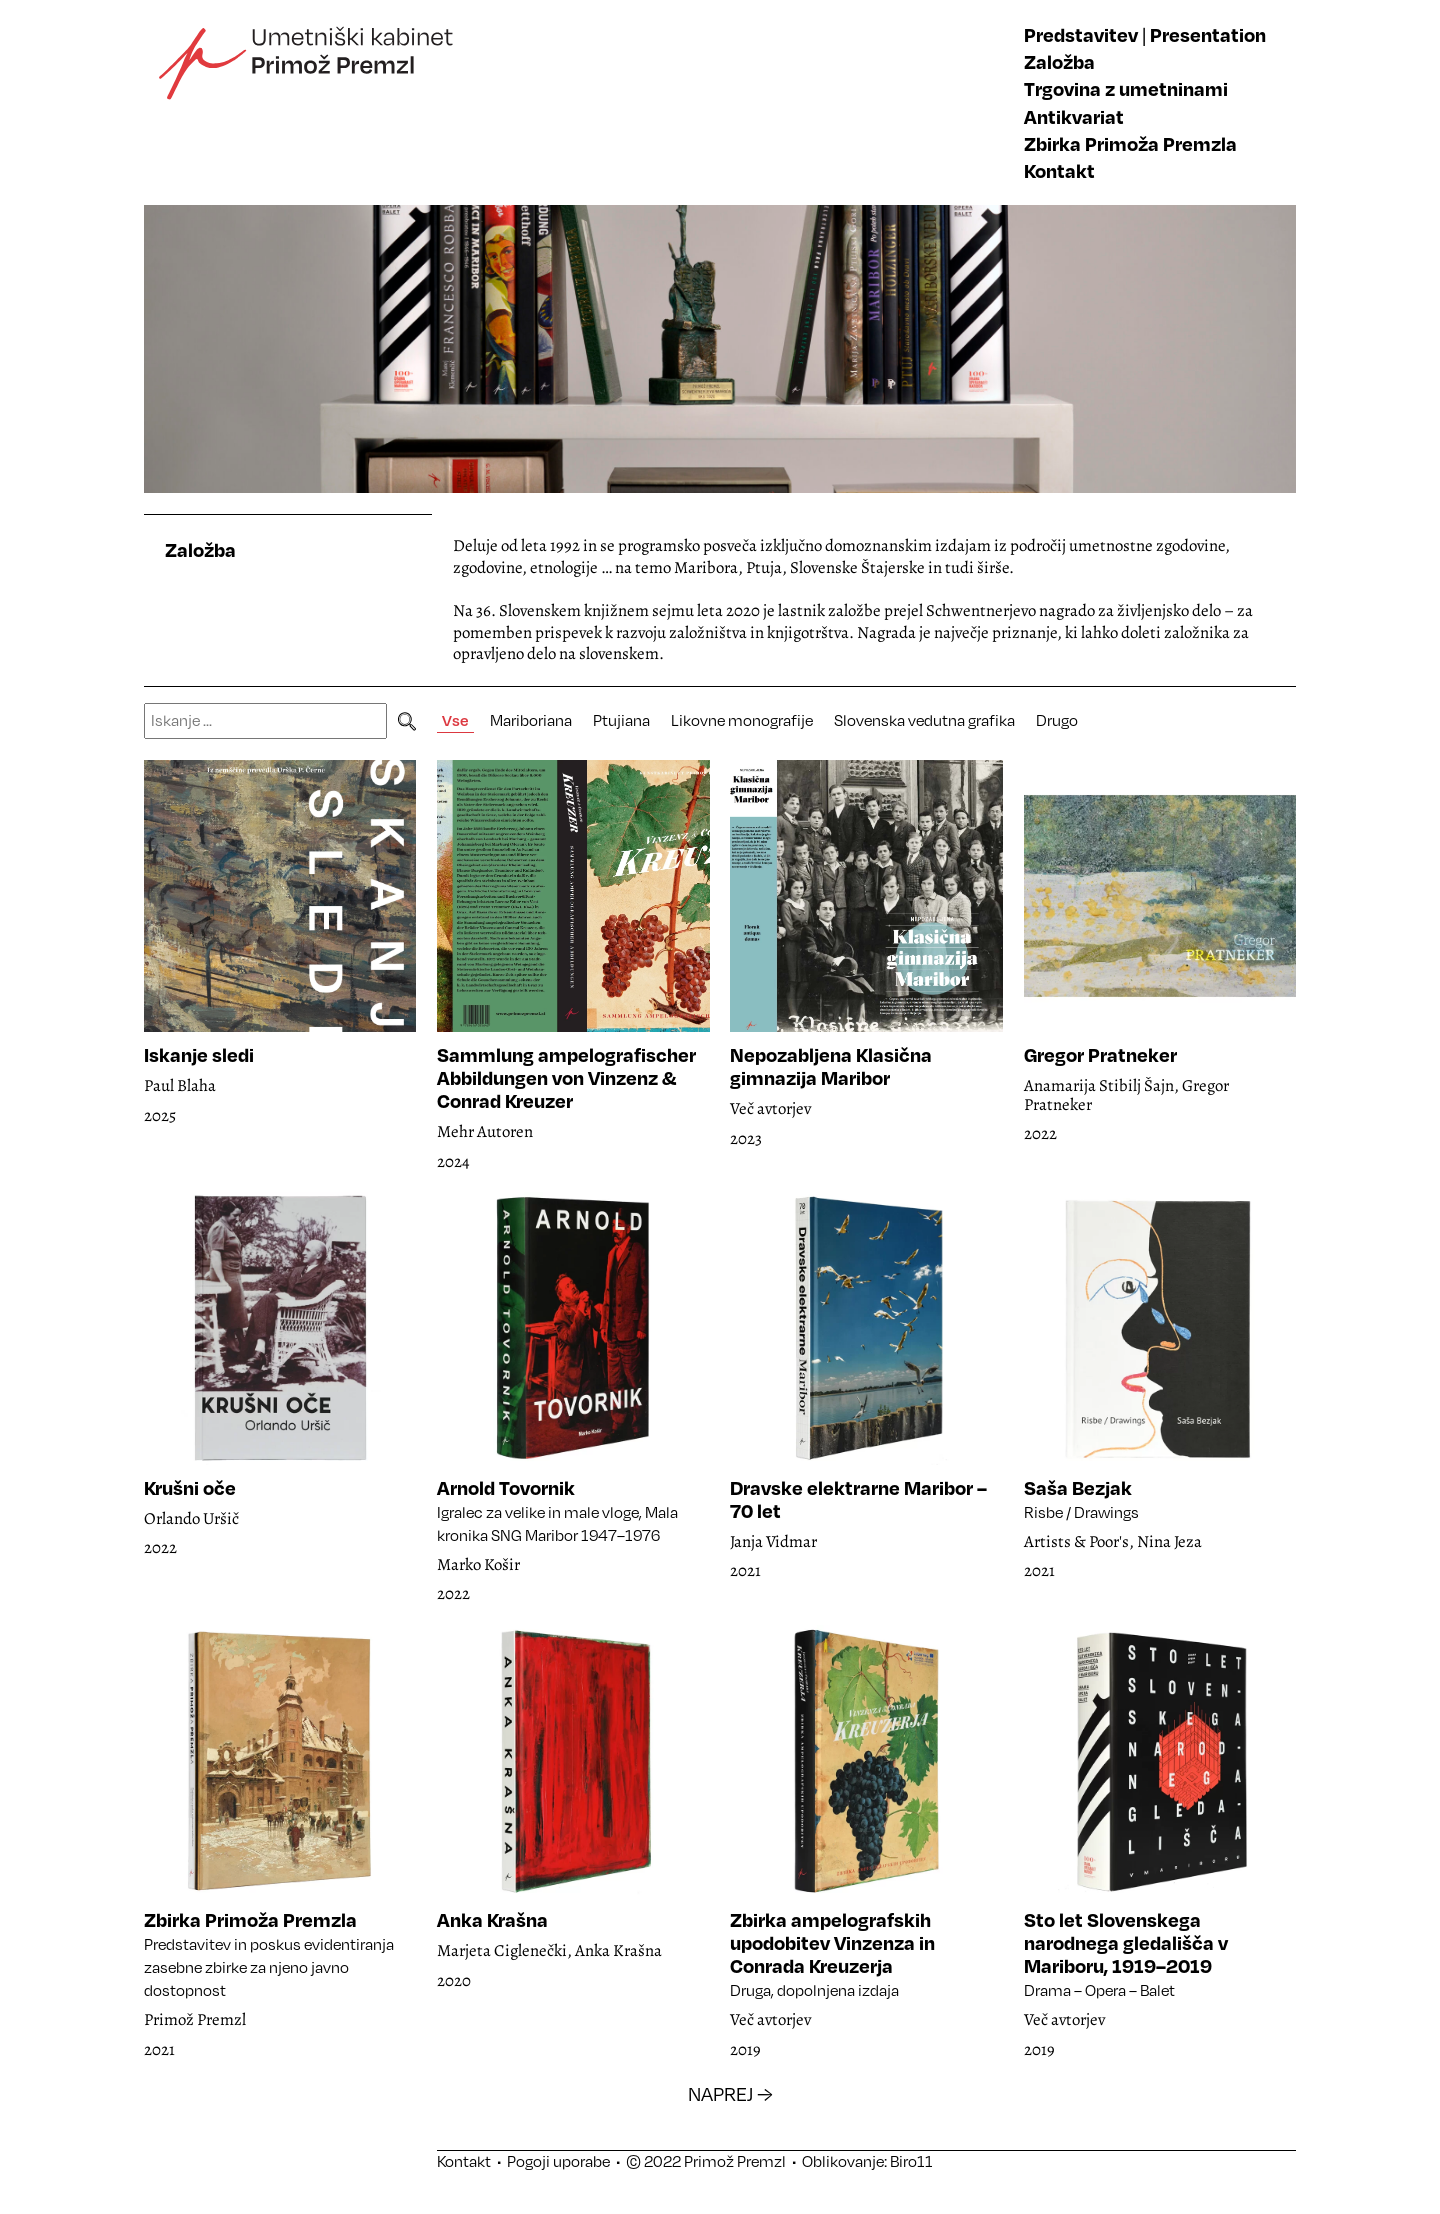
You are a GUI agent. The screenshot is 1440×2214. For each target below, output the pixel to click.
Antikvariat (1074, 116)
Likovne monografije (742, 720)
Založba (1059, 61)
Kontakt (1059, 170)
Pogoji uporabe (558, 2161)
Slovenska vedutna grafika (924, 720)
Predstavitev (1081, 34)
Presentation (1208, 34)
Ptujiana (621, 720)
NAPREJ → (730, 2093)
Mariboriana (531, 720)
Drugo (1057, 720)
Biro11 (911, 2161)
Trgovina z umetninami (1126, 88)
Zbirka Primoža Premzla (1130, 143)
